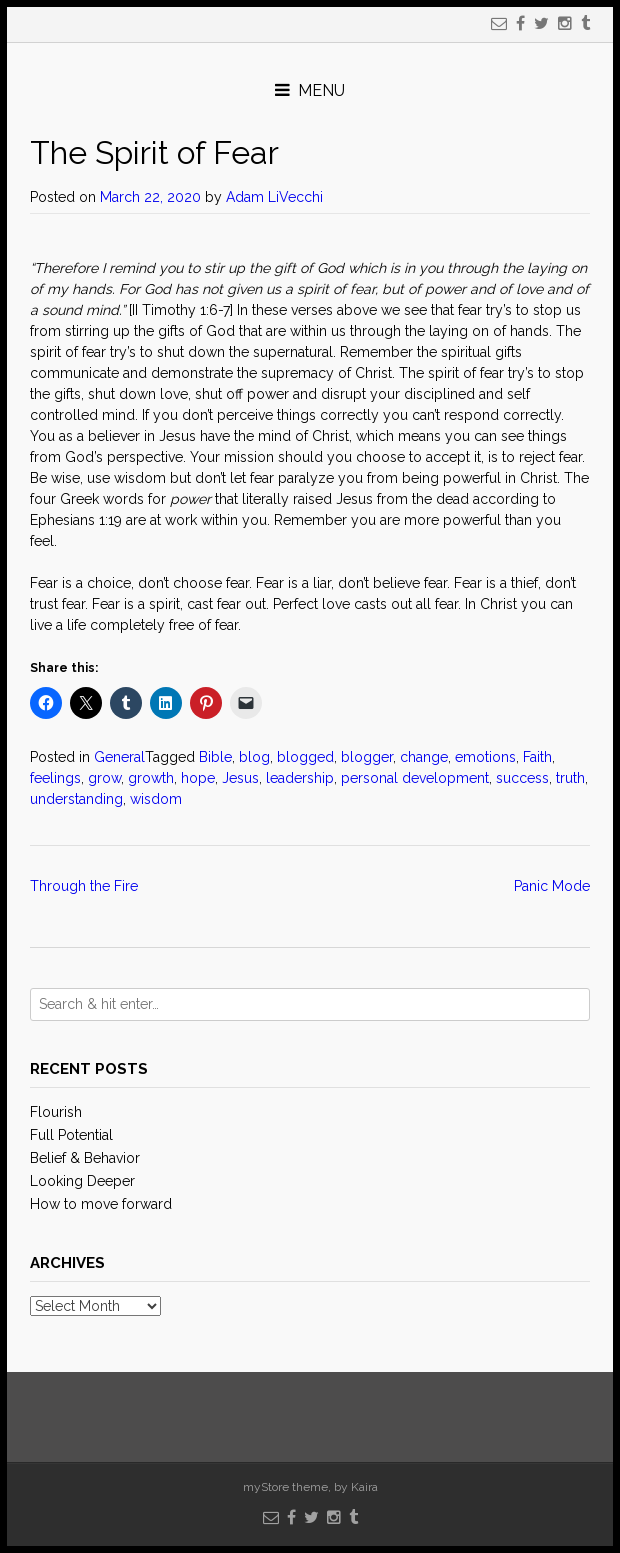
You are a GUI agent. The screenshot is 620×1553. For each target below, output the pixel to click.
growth (151, 778)
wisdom (156, 799)
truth (570, 778)
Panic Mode (552, 886)
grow (104, 778)
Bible (215, 757)
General (119, 757)
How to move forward (101, 1204)
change (424, 757)
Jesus (240, 778)
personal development (415, 778)
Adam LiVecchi (274, 197)
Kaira (364, 1487)
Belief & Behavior (85, 1158)
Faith (537, 757)
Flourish (56, 1112)
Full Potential (71, 1135)
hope (198, 778)
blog (254, 757)
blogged (305, 757)
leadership (300, 778)
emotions (485, 757)
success (522, 778)
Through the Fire (84, 886)
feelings (55, 778)
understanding (76, 799)
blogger (367, 757)
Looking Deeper (82, 1181)
